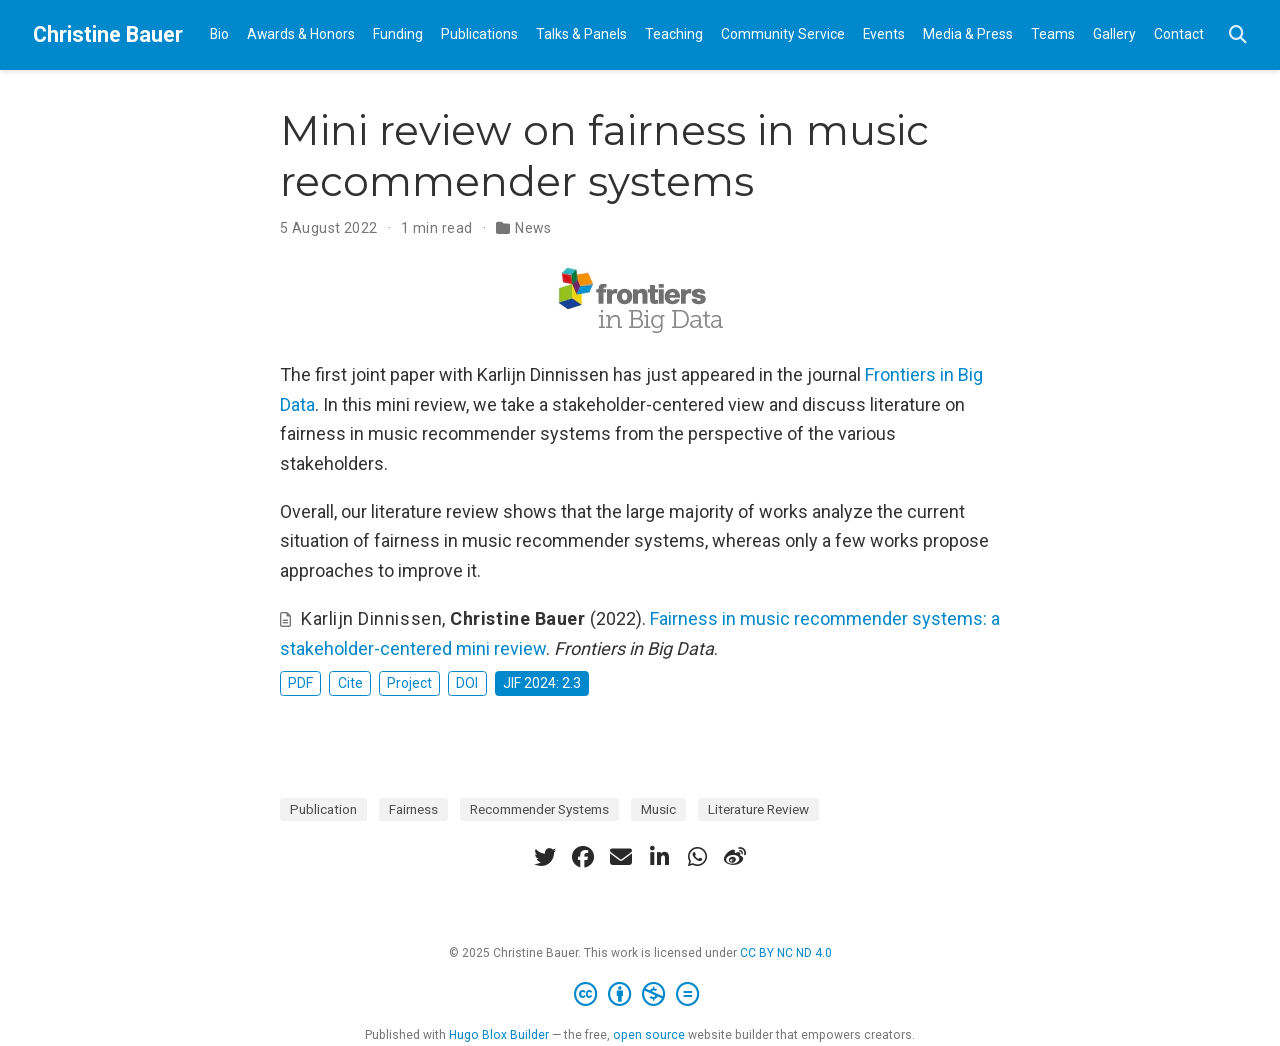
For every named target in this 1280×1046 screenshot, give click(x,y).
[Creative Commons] (640, 995)
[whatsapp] (697, 857)
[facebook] (583, 857)
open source (649, 1035)
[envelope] (621, 857)
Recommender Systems (539, 809)
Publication (323, 809)
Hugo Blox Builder (499, 1035)
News (533, 228)
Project (409, 683)
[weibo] (735, 857)
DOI (467, 683)
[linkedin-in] (659, 857)
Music (658, 809)
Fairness (413, 809)
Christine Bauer (108, 34)
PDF (300, 683)
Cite (350, 683)
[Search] (1238, 35)
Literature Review (758, 809)
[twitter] (545, 857)
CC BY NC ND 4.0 (786, 953)
